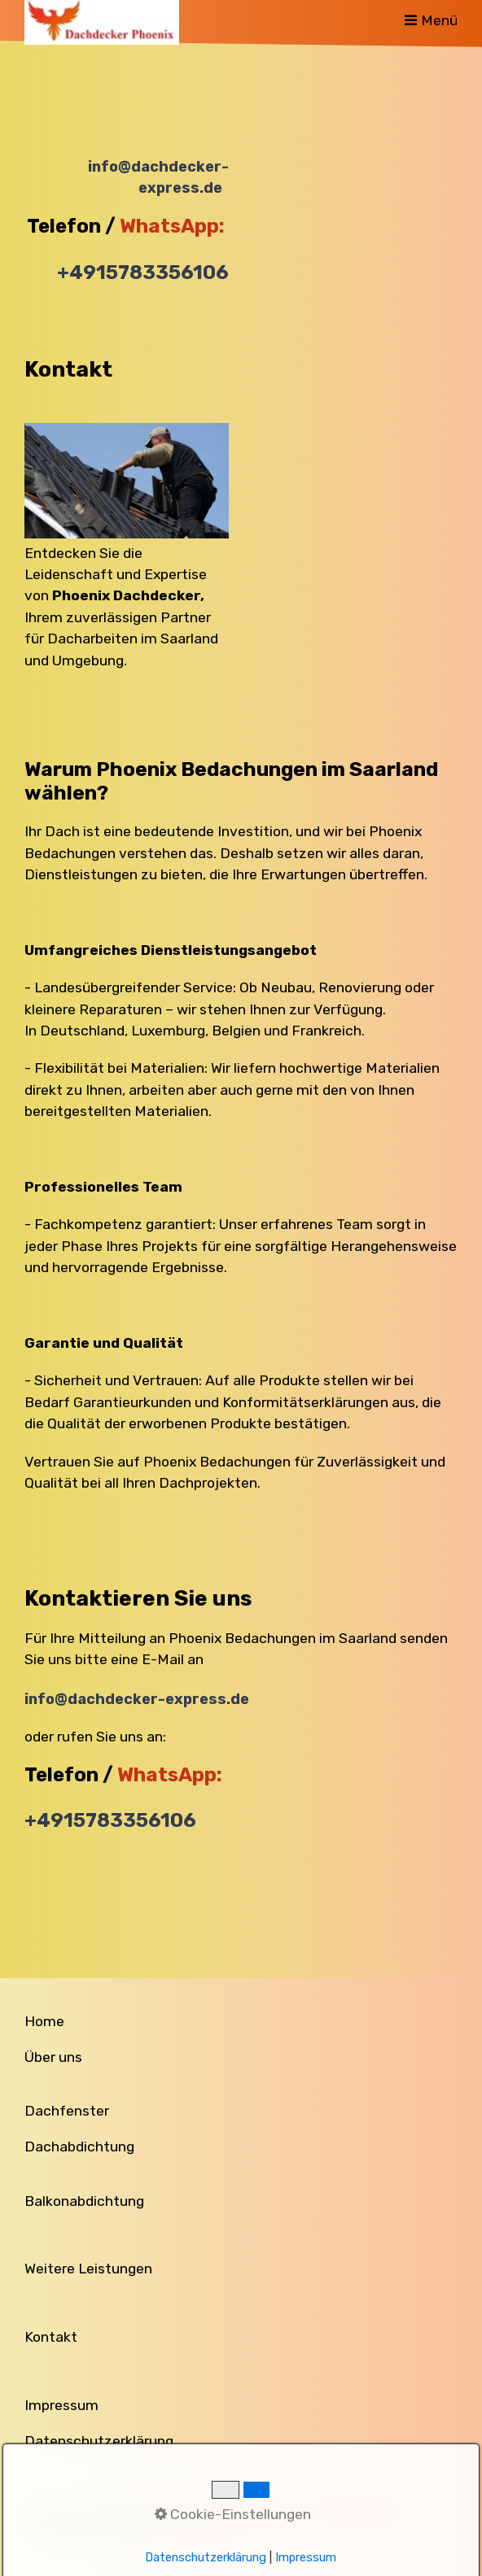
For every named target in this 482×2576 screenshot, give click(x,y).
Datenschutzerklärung (98, 2441)
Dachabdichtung (79, 2146)
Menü (439, 20)
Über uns (53, 2057)
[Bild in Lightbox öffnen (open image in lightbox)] (126, 480)
